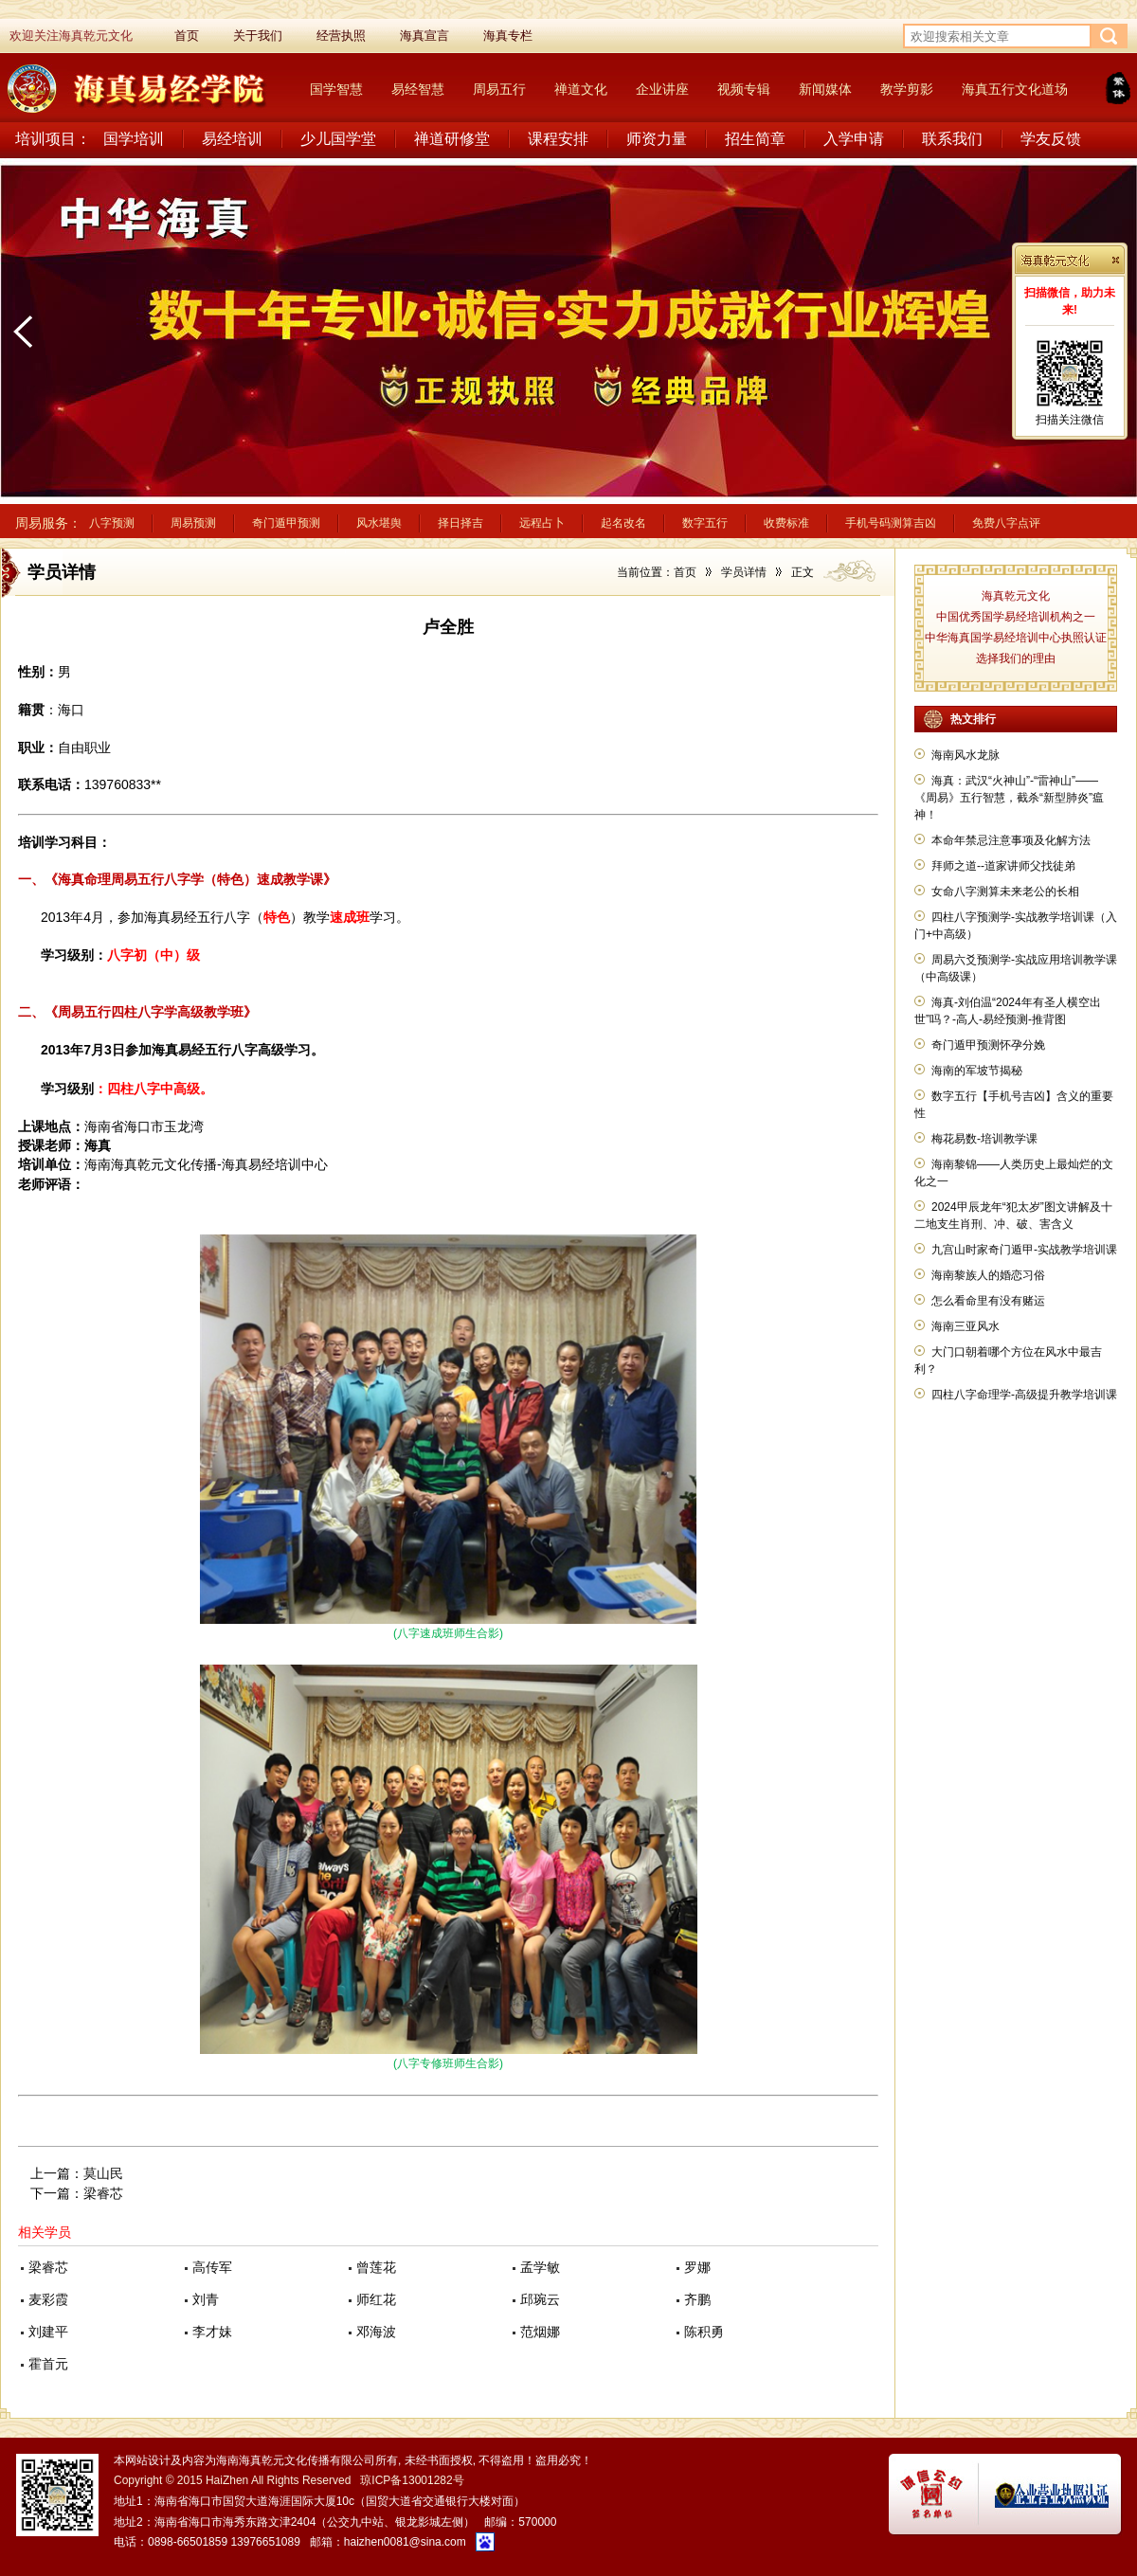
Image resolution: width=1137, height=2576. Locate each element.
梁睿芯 (103, 2193)
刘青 (205, 2299)
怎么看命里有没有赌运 (988, 1300)
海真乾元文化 (1016, 596)
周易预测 (193, 523)
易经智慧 (417, 89)
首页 (685, 572)
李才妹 (212, 2331)
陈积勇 (704, 2331)
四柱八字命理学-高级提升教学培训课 (1024, 1394)
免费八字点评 (1006, 523)
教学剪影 (906, 89)
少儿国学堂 (338, 139)
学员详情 (744, 572)
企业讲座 (662, 89)
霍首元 (48, 2363)
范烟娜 (540, 2331)
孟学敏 (540, 2267)
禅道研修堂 (452, 139)
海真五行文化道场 (1015, 89)
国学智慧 (336, 89)
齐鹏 (697, 2299)
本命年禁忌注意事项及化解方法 (1011, 840)
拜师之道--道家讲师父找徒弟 (1003, 866)
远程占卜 (542, 523)
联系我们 (952, 139)
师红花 (376, 2299)
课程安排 (558, 139)
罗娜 (697, 2267)
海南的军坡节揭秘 (976, 1070)
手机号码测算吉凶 (890, 523)
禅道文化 (580, 89)
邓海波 (376, 2331)
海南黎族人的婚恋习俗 (988, 1275)
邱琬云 (540, 2299)
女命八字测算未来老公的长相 (1005, 891)
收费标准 (786, 523)
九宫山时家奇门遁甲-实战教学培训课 (1024, 1249)
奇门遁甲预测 (286, 523)
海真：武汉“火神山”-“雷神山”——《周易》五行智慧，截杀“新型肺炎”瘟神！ (1009, 797)
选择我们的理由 (1016, 658)
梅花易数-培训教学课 (984, 1138)
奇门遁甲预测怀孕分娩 (988, 1045)
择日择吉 (460, 523)
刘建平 (48, 2331)
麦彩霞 (48, 2299)
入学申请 (853, 139)
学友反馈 (1050, 139)
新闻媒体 (825, 89)
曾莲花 (376, 2267)
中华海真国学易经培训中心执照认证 (1016, 637)
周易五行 (499, 89)
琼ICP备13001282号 (411, 2480)
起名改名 (623, 523)
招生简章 (755, 139)
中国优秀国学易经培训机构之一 (1015, 616)
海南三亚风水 (965, 1326)
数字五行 (705, 523)
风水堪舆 (379, 523)
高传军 (212, 2267)
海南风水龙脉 (965, 755)
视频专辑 (743, 89)
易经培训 (232, 139)
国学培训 (133, 139)
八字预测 (112, 523)
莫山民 (103, 2173)
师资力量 (656, 139)
